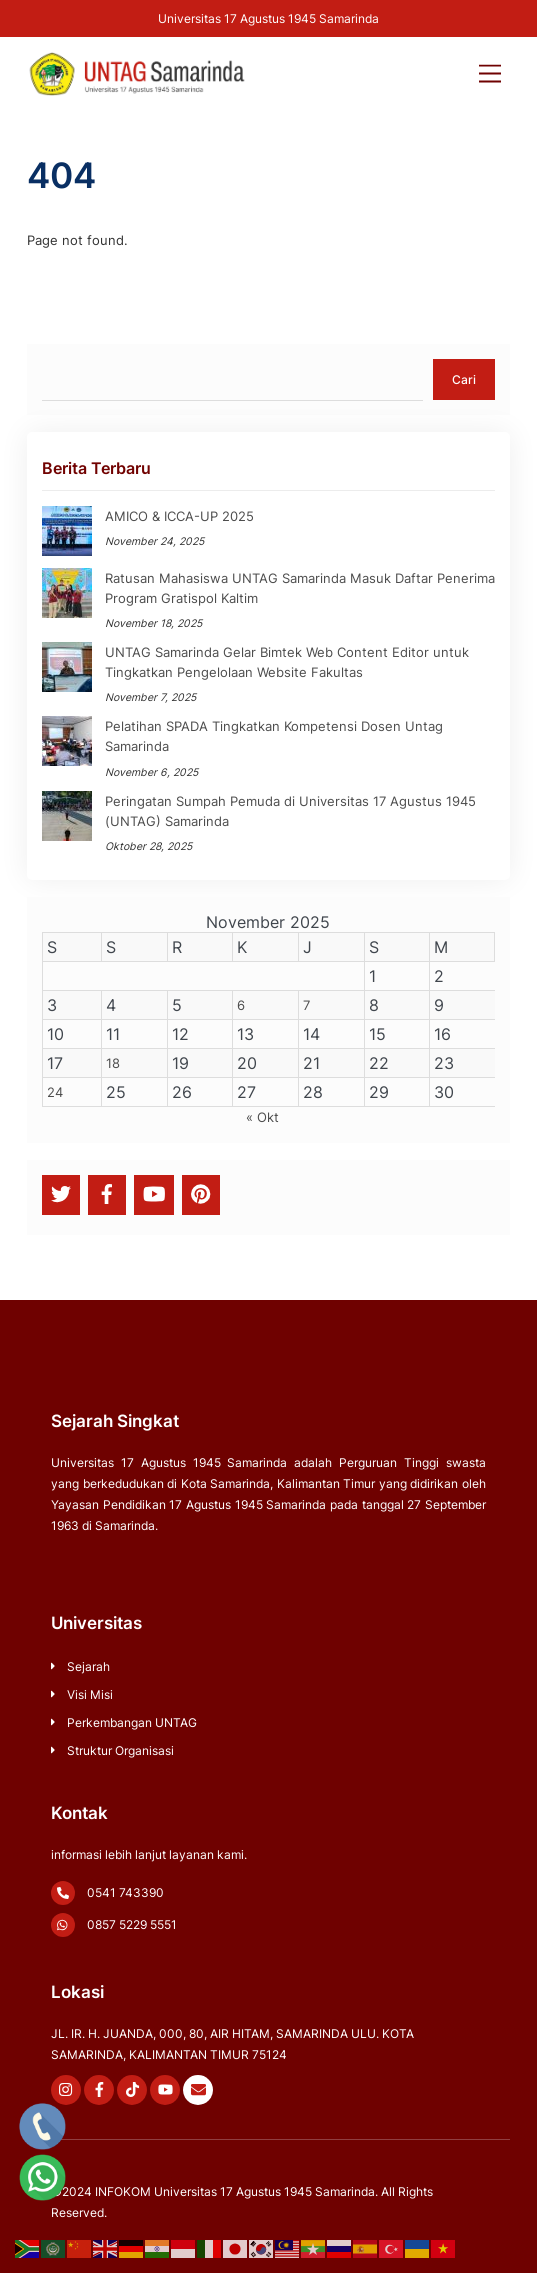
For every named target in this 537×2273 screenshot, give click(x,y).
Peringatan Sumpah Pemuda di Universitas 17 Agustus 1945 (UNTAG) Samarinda (290, 811)
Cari (464, 379)
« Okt (262, 1117)
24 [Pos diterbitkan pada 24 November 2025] (55, 1092)
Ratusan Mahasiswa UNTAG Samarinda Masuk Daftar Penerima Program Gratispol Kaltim (300, 588)
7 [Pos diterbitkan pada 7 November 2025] (306, 1005)
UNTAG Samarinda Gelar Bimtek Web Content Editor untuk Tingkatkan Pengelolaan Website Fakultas (287, 662)
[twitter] (61, 1194)
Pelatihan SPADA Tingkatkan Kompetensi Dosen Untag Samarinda (274, 736)
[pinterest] (201, 1194)
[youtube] (154, 1194)
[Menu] (490, 64)
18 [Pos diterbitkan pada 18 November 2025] (113, 1063)
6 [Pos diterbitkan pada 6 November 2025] (241, 1005)
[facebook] (107, 1194)
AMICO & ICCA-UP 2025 (179, 516)
